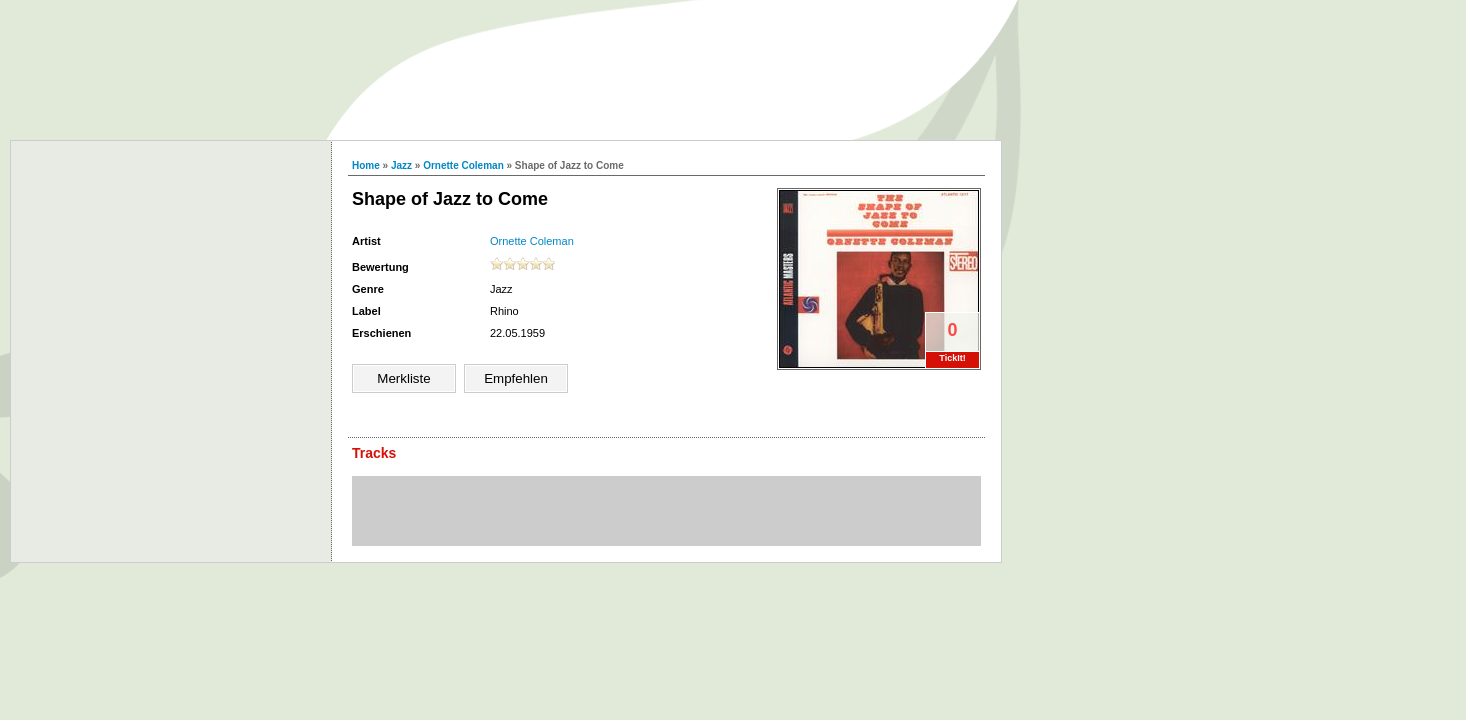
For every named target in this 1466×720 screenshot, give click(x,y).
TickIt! (952, 358)
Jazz (401, 165)
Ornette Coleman (463, 165)
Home (366, 165)
